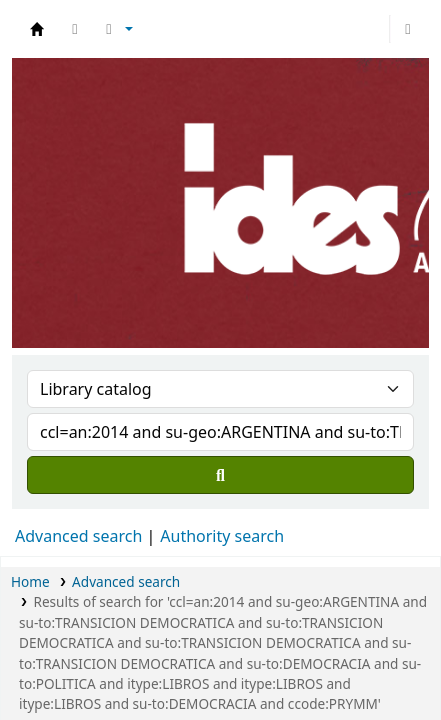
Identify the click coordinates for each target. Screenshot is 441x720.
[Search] (220, 475)
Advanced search (78, 536)
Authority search (222, 536)
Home (30, 581)
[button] (75, 29)
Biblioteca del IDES (37, 29)
